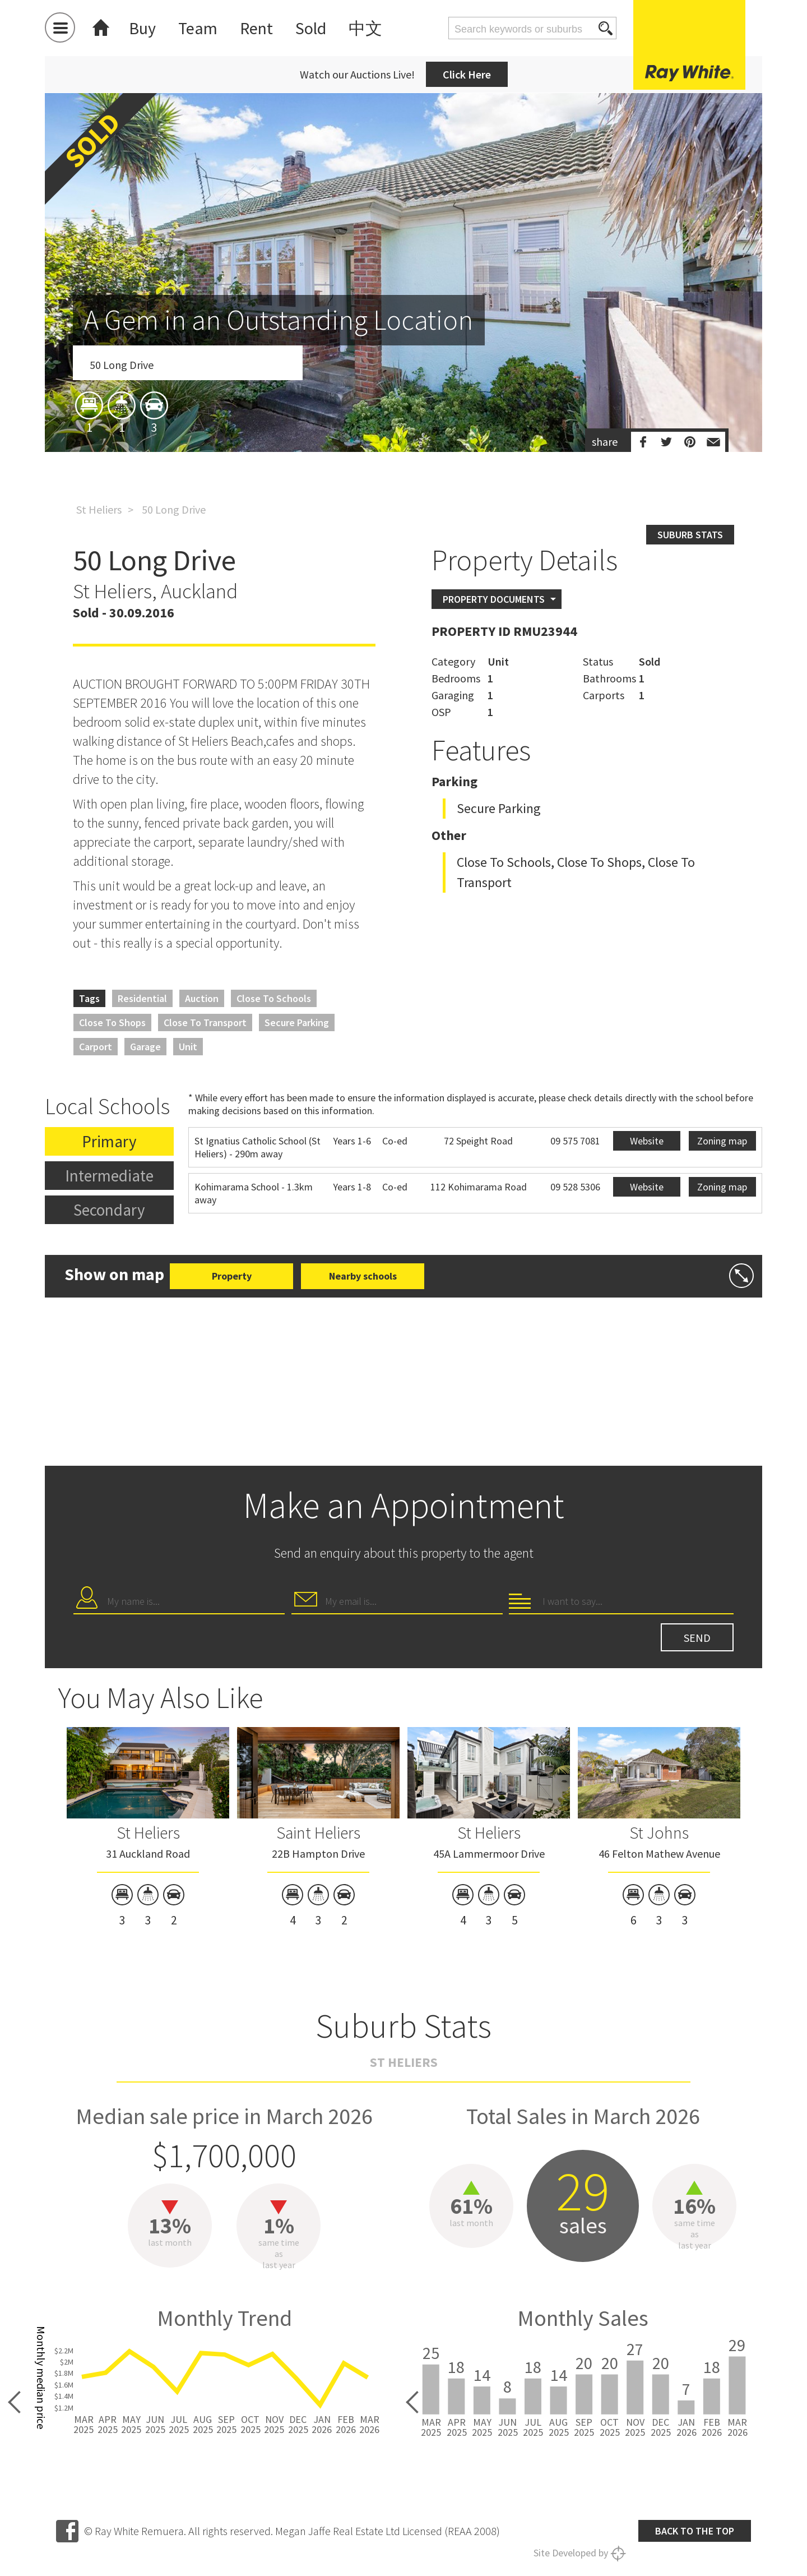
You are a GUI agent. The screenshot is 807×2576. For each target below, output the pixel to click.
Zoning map (722, 1140)
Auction (202, 998)
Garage (145, 1046)
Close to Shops (112, 1022)
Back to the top (694, 2530)
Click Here (467, 74)
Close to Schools (273, 998)
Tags (89, 998)
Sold (310, 28)
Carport (95, 1046)
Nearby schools (363, 1275)
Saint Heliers (318, 1832)
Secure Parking (297, 1022)
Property (232, 1275)
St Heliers (99, 509)
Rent (256, 28)
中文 (365, 28)
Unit (188, 1046)
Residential (142, 998)
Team (197, 28)
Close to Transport (205, 1022)
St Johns (659, 1832)
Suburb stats (690, 534)
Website (647, 1140)
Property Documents (494, 599)
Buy (142, 28)
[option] (403, 338)
